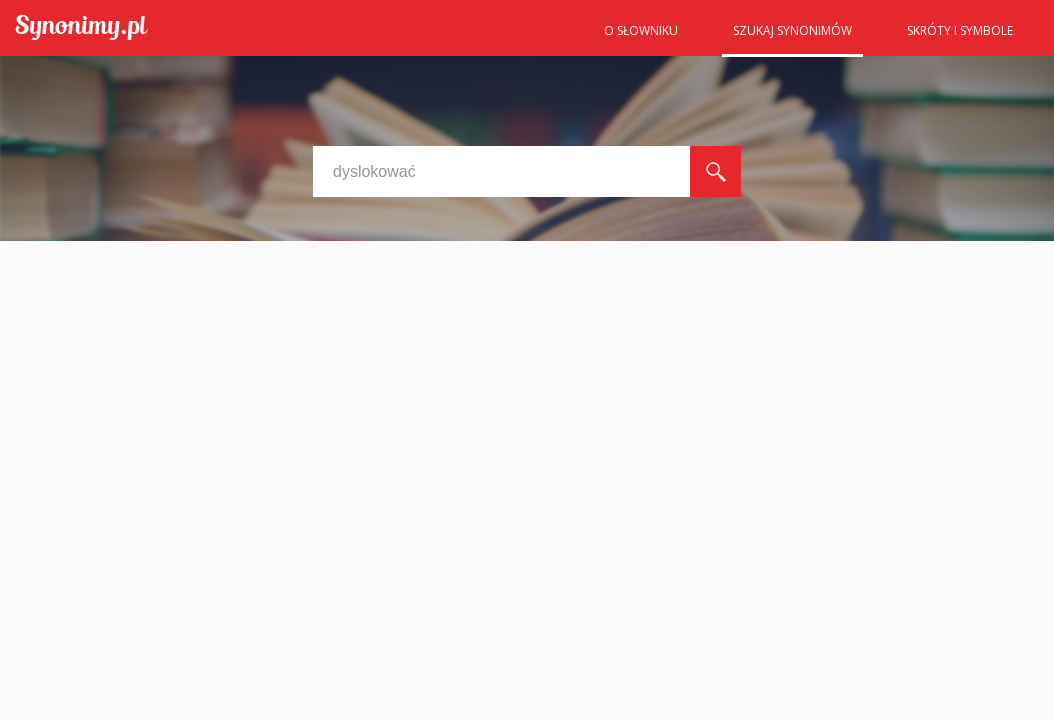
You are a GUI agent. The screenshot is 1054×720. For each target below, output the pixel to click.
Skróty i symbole (960, 30)
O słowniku (641, 30)
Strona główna (544, 37)
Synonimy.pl (81, 28)
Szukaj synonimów (792, 30)
